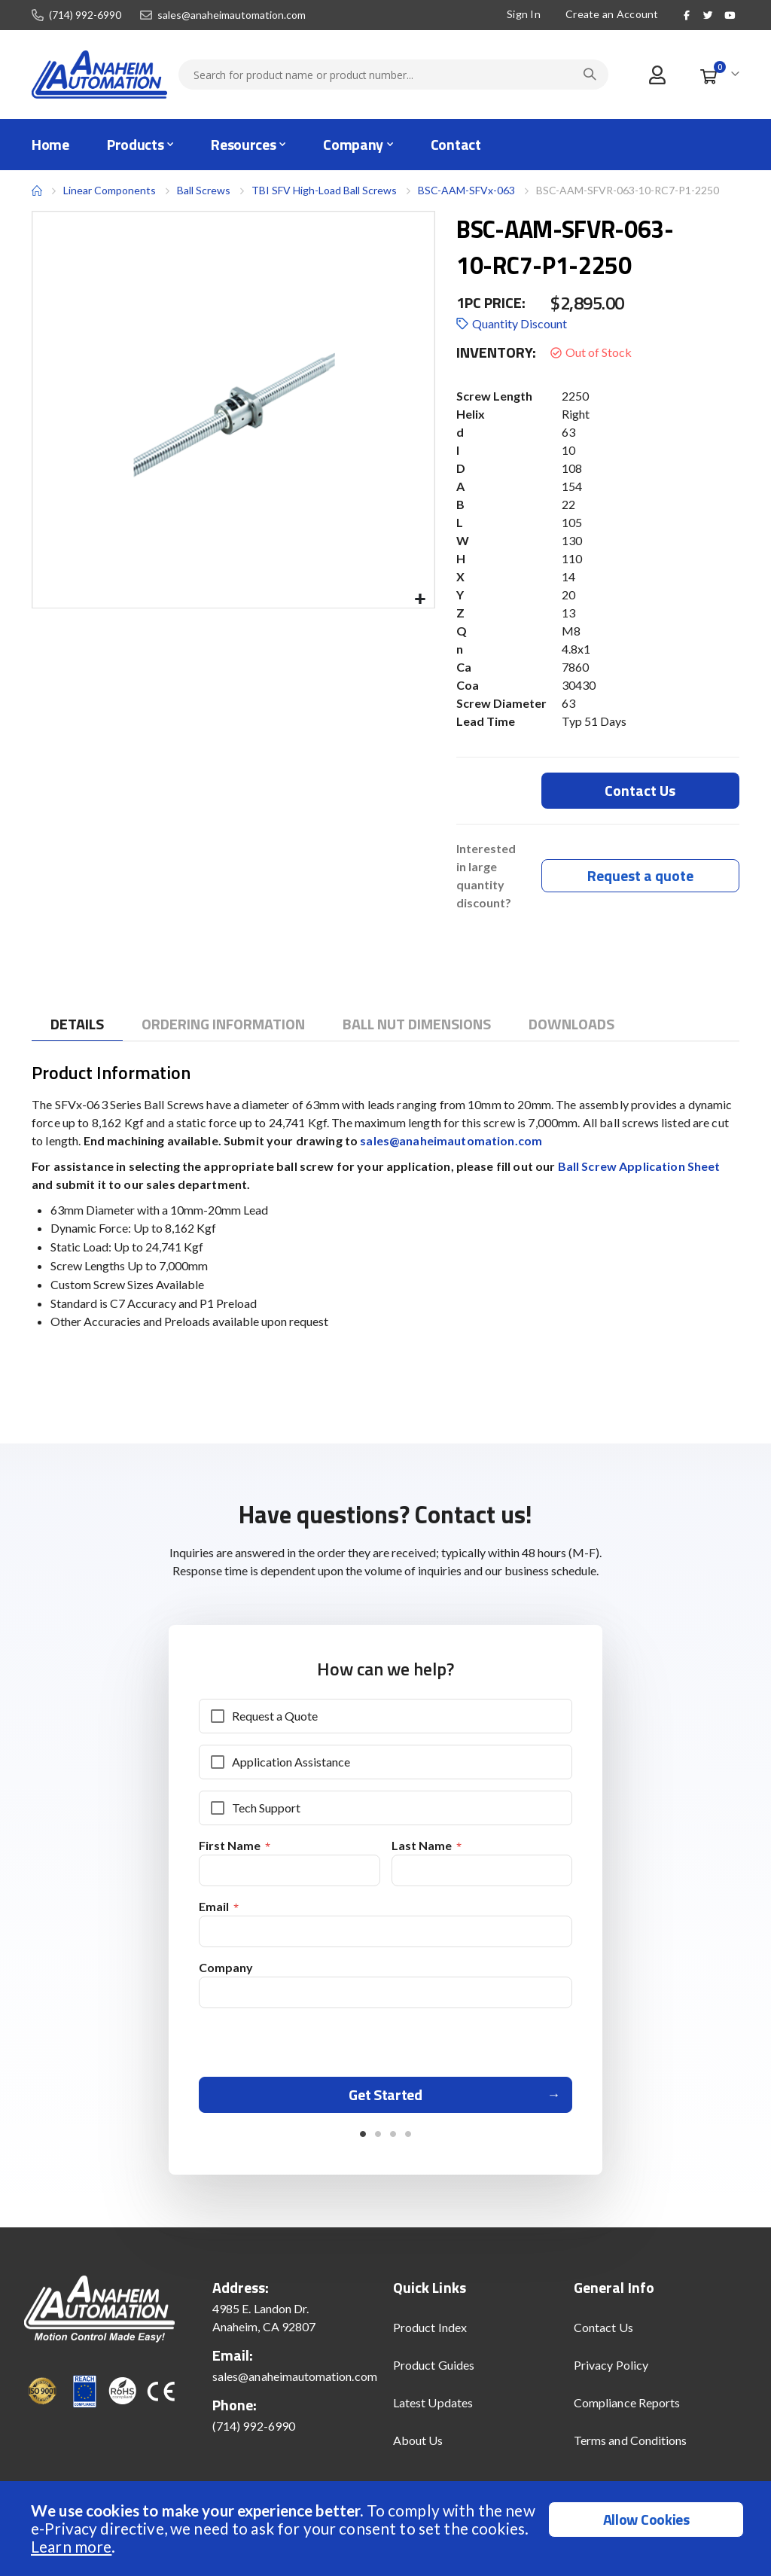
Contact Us (603, 2337)
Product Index (430, 2337)
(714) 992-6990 (85, 15)
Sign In (524, 14)
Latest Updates (433, 2412)
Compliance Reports (627, 2412)
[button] (420, 600)
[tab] (77, 1027)
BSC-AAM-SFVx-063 (466, 190)
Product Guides (433, 2374)
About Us (418, 2450)
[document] (387, 2528)
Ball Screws (203, 190)
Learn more (71, 2546)
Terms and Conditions (630, 2450)
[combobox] (393, 74)
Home (37, 190)
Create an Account (612, 14)
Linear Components (109, 190)
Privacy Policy (611, 2374)
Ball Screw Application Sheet (639, 1168)
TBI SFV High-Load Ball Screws (324, 190)
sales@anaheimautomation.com (231, 15)
